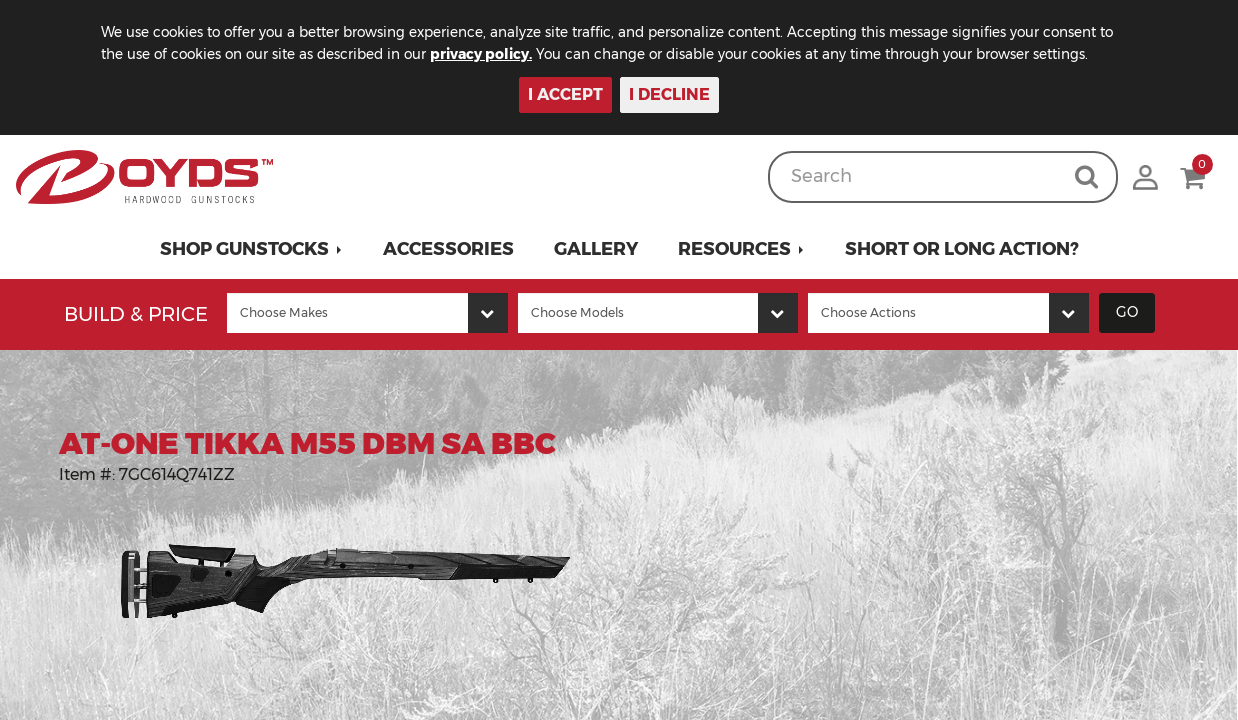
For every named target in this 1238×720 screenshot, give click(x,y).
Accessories (448, 249)
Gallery (596, 249)
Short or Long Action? (962, 249)
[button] (251, 249)
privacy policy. (510, 54)
